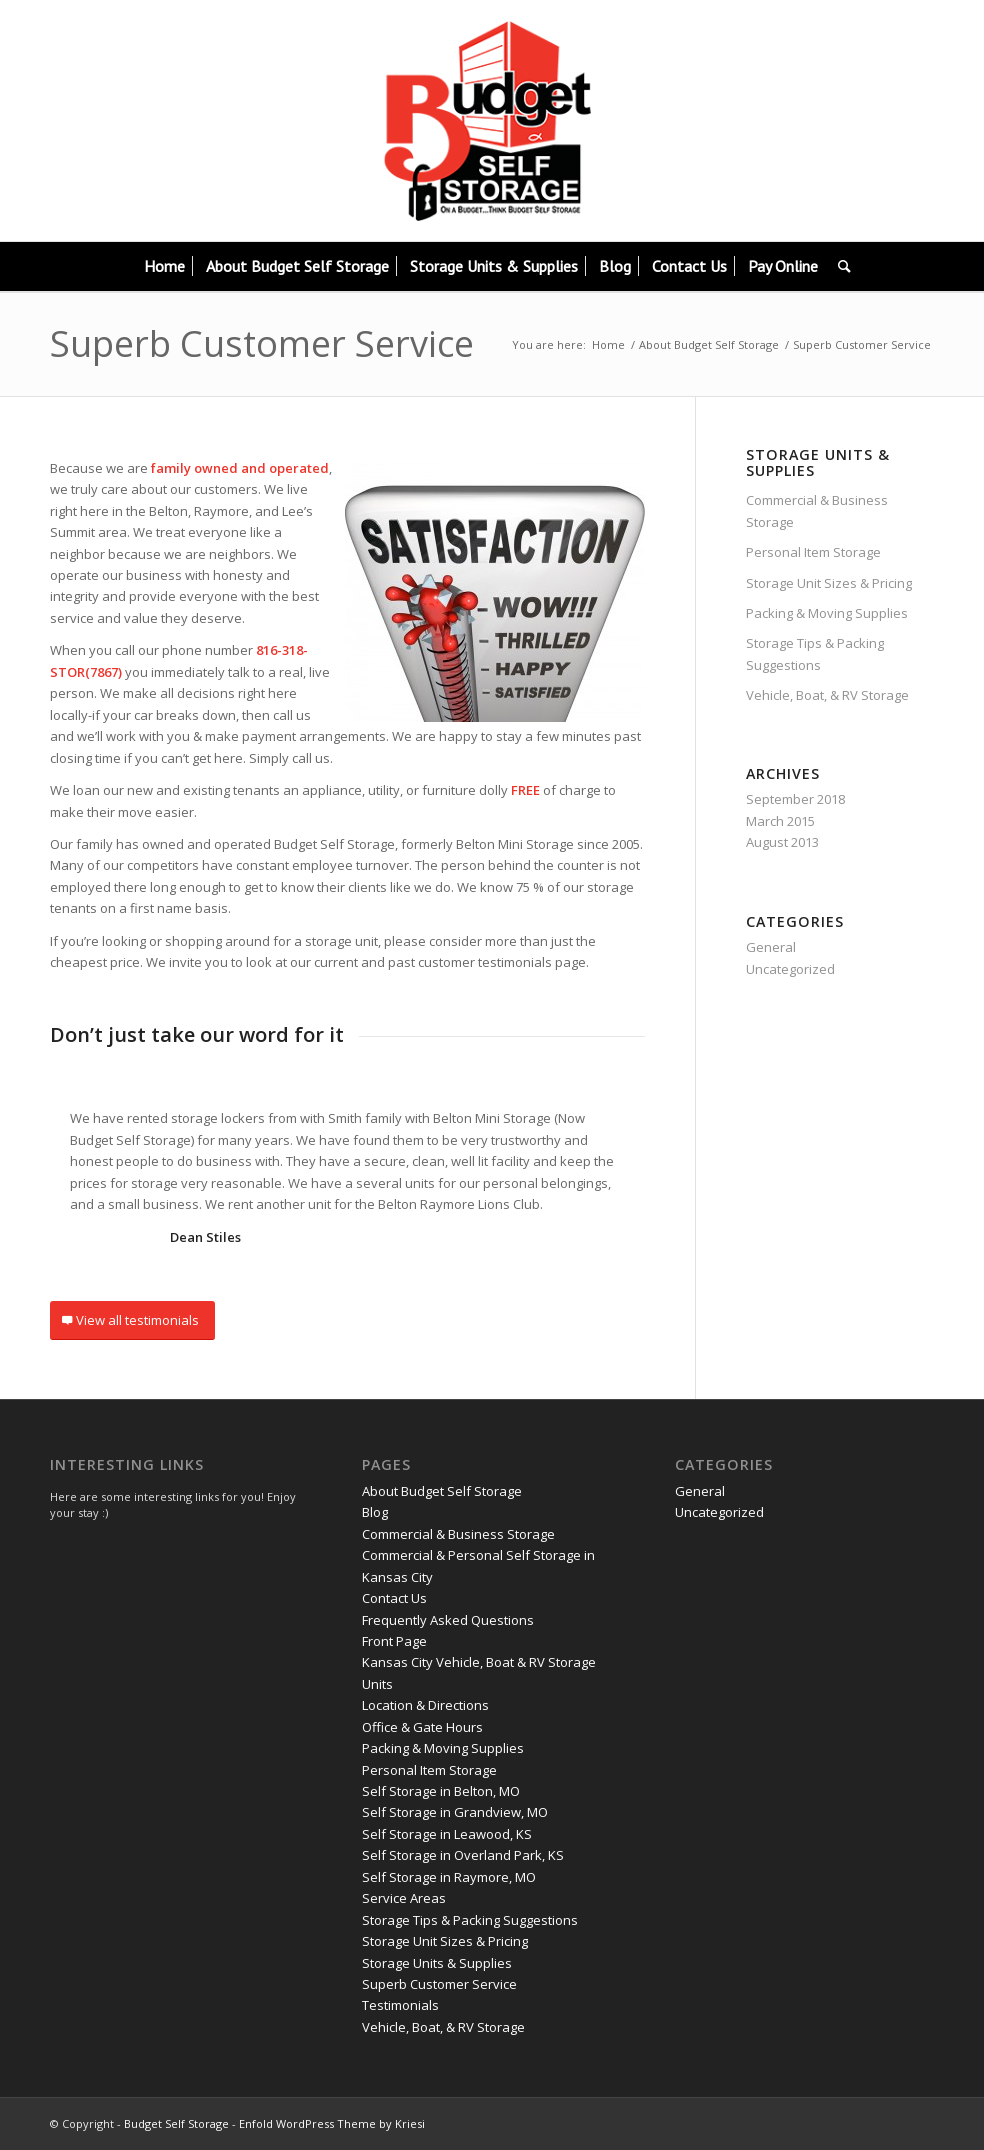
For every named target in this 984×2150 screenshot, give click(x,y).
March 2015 (780, 821)
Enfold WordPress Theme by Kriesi (332, 2123)
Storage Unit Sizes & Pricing (829, 583)
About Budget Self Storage (709, 344)
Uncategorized (790, 969)
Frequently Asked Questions (448, 1620)
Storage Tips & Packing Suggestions (815, 653)
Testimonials (400, 2005)
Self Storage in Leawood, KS (447, 1834)
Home (608, 344)
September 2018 (795, 799)
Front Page (394, 1641)
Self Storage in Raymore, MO (449, 1877)
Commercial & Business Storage (817, 510)
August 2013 (782, 842)
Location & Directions (425, 1705)
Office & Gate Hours (422, 1727)
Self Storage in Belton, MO (441, 1791)
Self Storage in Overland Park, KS (463, 1855)
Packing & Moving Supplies (827, 613)
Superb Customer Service (262, 343)
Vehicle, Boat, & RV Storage (827, 695)
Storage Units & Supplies (437, 1963)
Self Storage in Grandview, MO (455, 1812)
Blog (375, 1512)
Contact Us (394, 1598)
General (771, 947)
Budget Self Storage (176, 2123)
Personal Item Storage (813, 552)
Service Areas (404, 1898)
